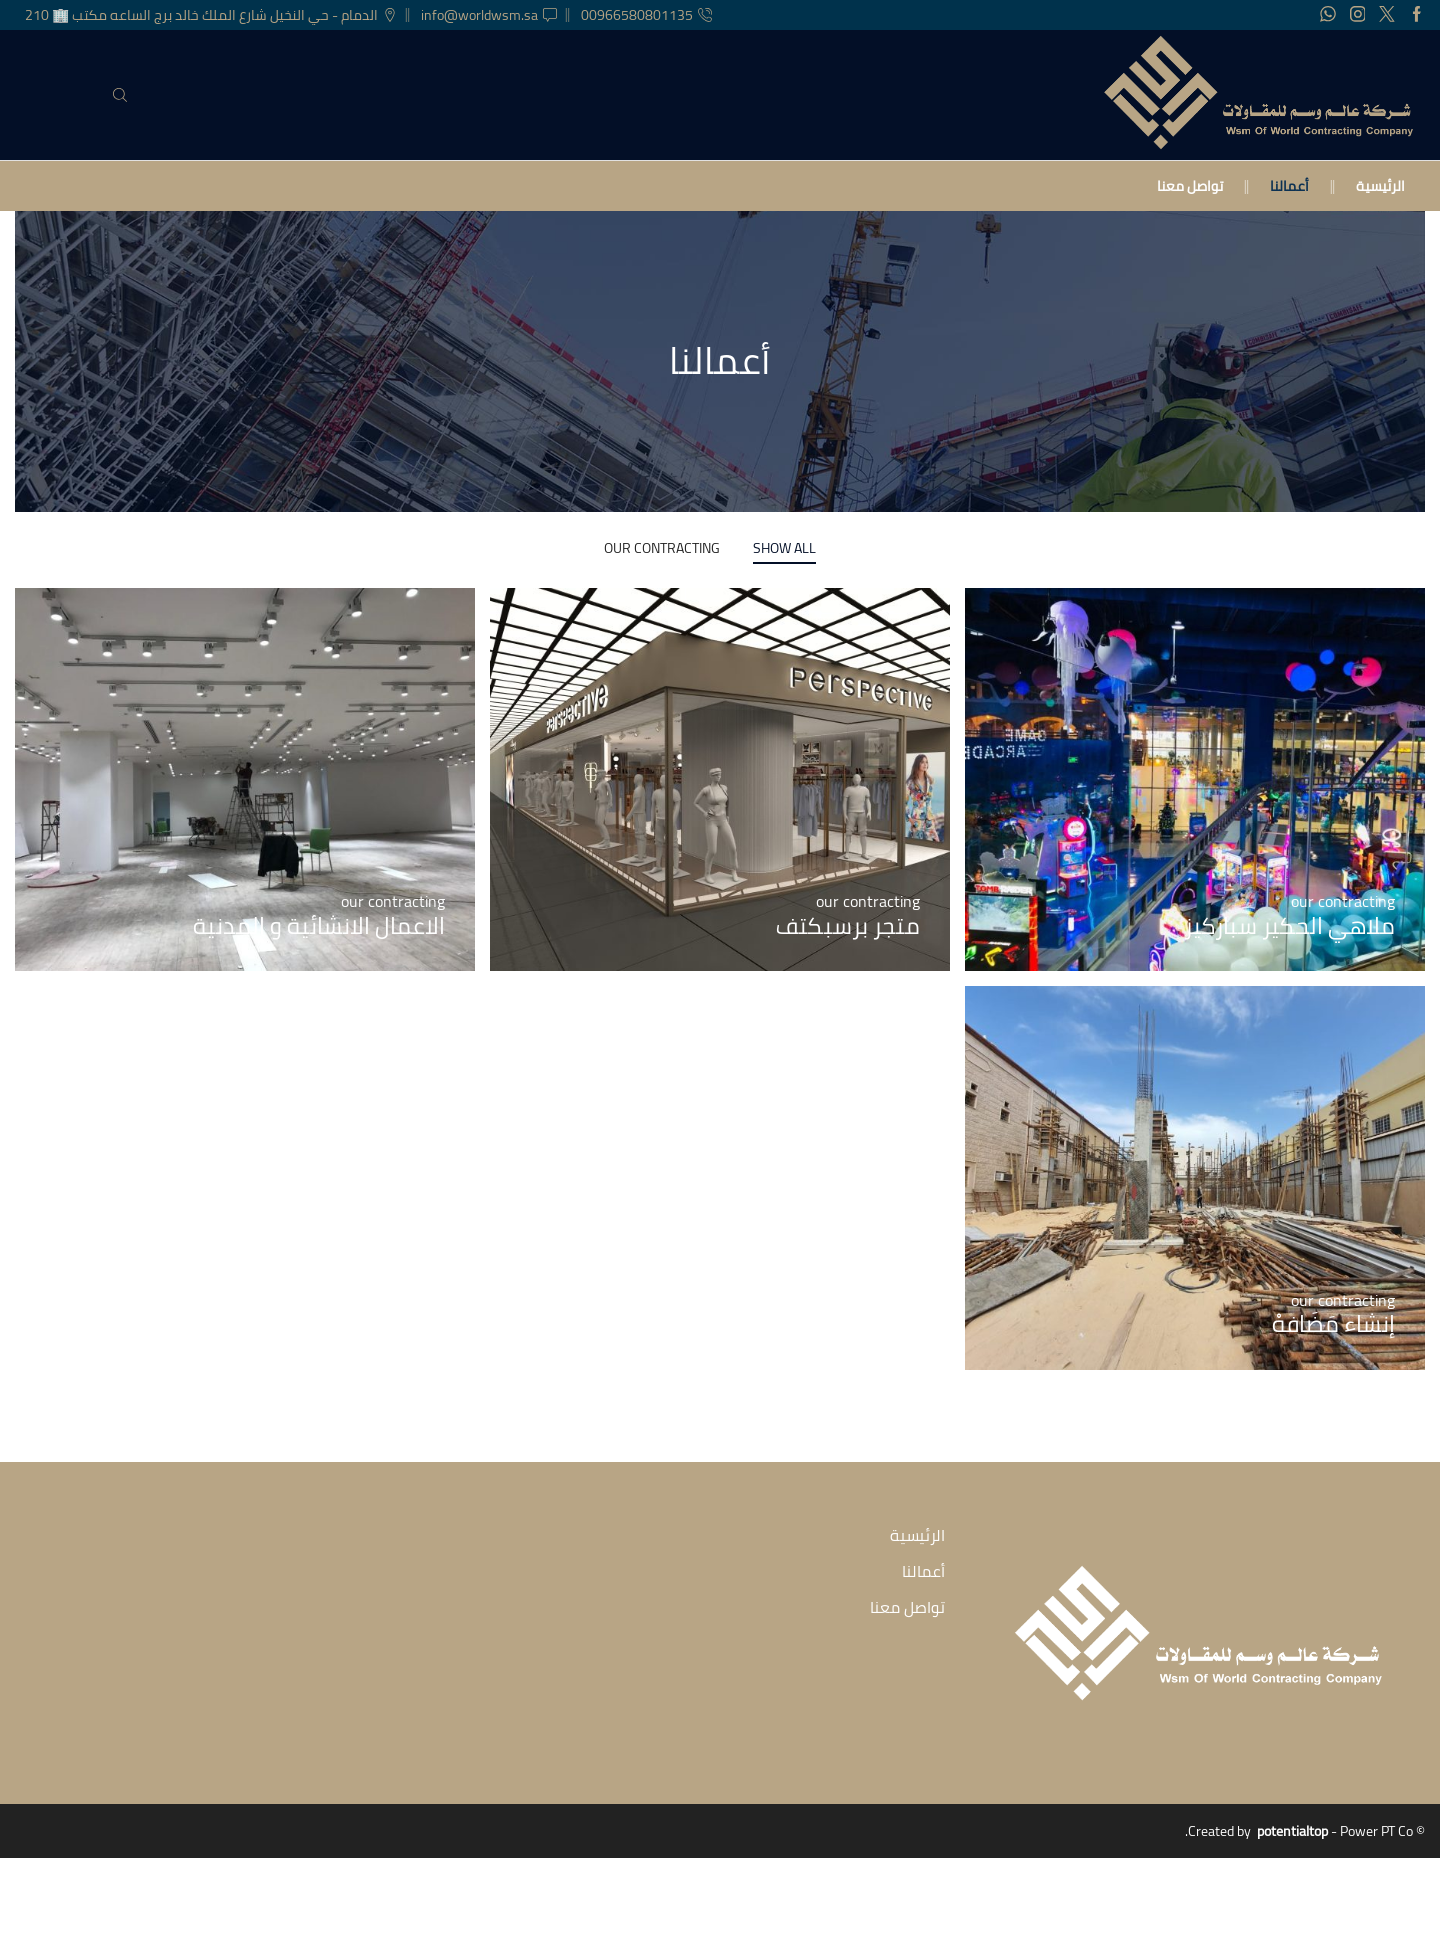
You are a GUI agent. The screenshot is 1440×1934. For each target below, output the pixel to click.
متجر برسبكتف (846, 925)
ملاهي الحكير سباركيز (1286, 925)
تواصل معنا (1190, 186)
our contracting (662, 548)
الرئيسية (1380, 186)
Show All (784, 548)
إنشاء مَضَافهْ (1331, 1323)
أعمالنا (1289, 186)
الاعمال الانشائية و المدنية (317, 925)
